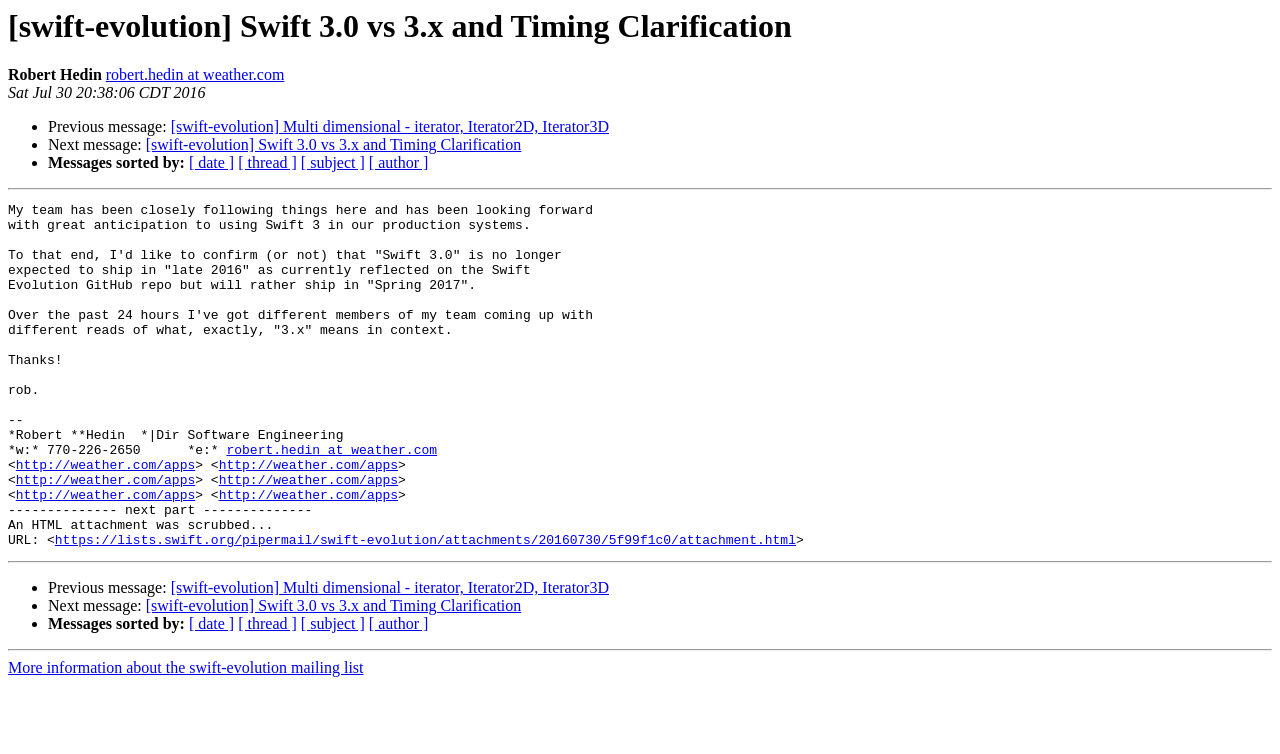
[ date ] (211, 162)
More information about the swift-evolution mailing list (186, 736)
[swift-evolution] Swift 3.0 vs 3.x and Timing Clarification (334, 144)
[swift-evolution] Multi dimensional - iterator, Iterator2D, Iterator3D (390, 126)
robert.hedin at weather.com (195, 74)
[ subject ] (333, 162)
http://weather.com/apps (105, 518)
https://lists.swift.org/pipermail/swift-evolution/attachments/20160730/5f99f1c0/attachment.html (425, 608)
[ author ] (399, 162)
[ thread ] (267, 162)
